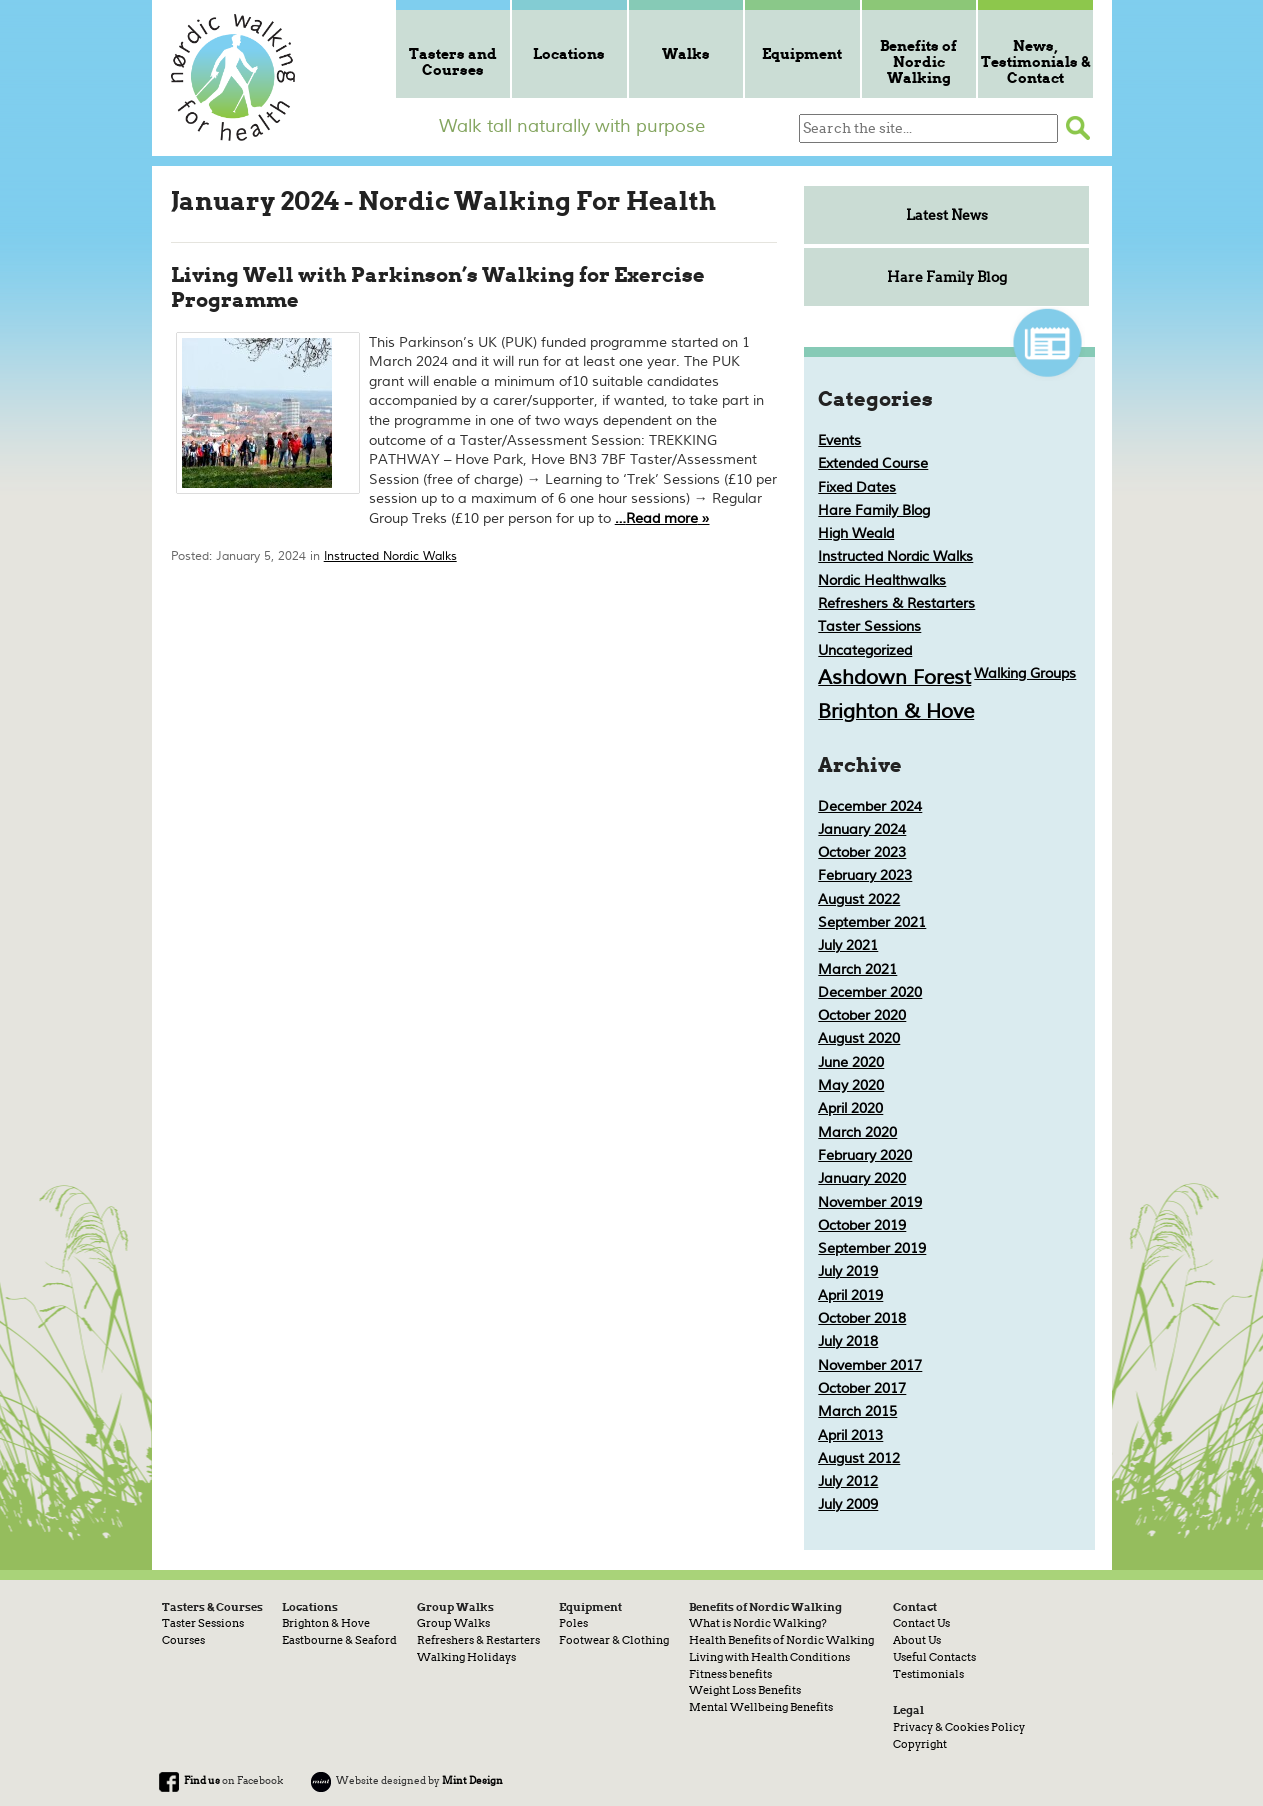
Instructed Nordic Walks (390, 556)
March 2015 (857, 1411)
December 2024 (870, 806)
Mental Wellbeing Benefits (761, 1707)
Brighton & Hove (896, 711)
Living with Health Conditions (769, 1657)
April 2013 (850, 1435)
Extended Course (873, 463)
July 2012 (848, 1481)
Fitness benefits (730, 1674)
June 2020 (851, 1062)
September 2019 (872, 1248)
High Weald (856, 533)
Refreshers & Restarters (896, 603)
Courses (183, 1640)
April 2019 (850, 1295)
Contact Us (921, 1623)
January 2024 (862, 829)
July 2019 (848, 1271)
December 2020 (870, 992)
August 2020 (859, 1038)
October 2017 (862, 1388)
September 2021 (872, 922)
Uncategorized (865, 650)
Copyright (920, 1744)
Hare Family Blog (947, 277)
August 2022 (859, 899)
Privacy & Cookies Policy (959, 1727)
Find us (202, 1780)
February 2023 (865, 875)
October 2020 (862, 1015)
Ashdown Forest (894, 677)
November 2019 (870, 1202)
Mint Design (472, 1780)
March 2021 (857, 969)
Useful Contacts (934, 1657)
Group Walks (453, 1623)
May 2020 (851, 1085)
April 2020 (850, 1108)
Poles (573, 1623)
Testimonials (928, 1674)
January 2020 (862, 1178)
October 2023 (862, 852)
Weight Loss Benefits (745, 1690)
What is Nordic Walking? (758, 1623)
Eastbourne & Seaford (339, 1640)
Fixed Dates (857, 487)
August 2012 (859, 1458)
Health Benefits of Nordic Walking (781, 1640)
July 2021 (848, 945)
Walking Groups (1025, 673)
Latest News (947, 215)
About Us (917, 1640)
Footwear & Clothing (614, 1640)
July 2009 (848, 1504)
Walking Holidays (466, 1657)
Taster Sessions (869, 626)
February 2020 (865, 1155)
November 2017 (870, 1365)
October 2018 (862, 1318)
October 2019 (862, 1225)
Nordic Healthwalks (882, 580)
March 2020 (857, 1132)
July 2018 (848, 1341)
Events (839, 440)
